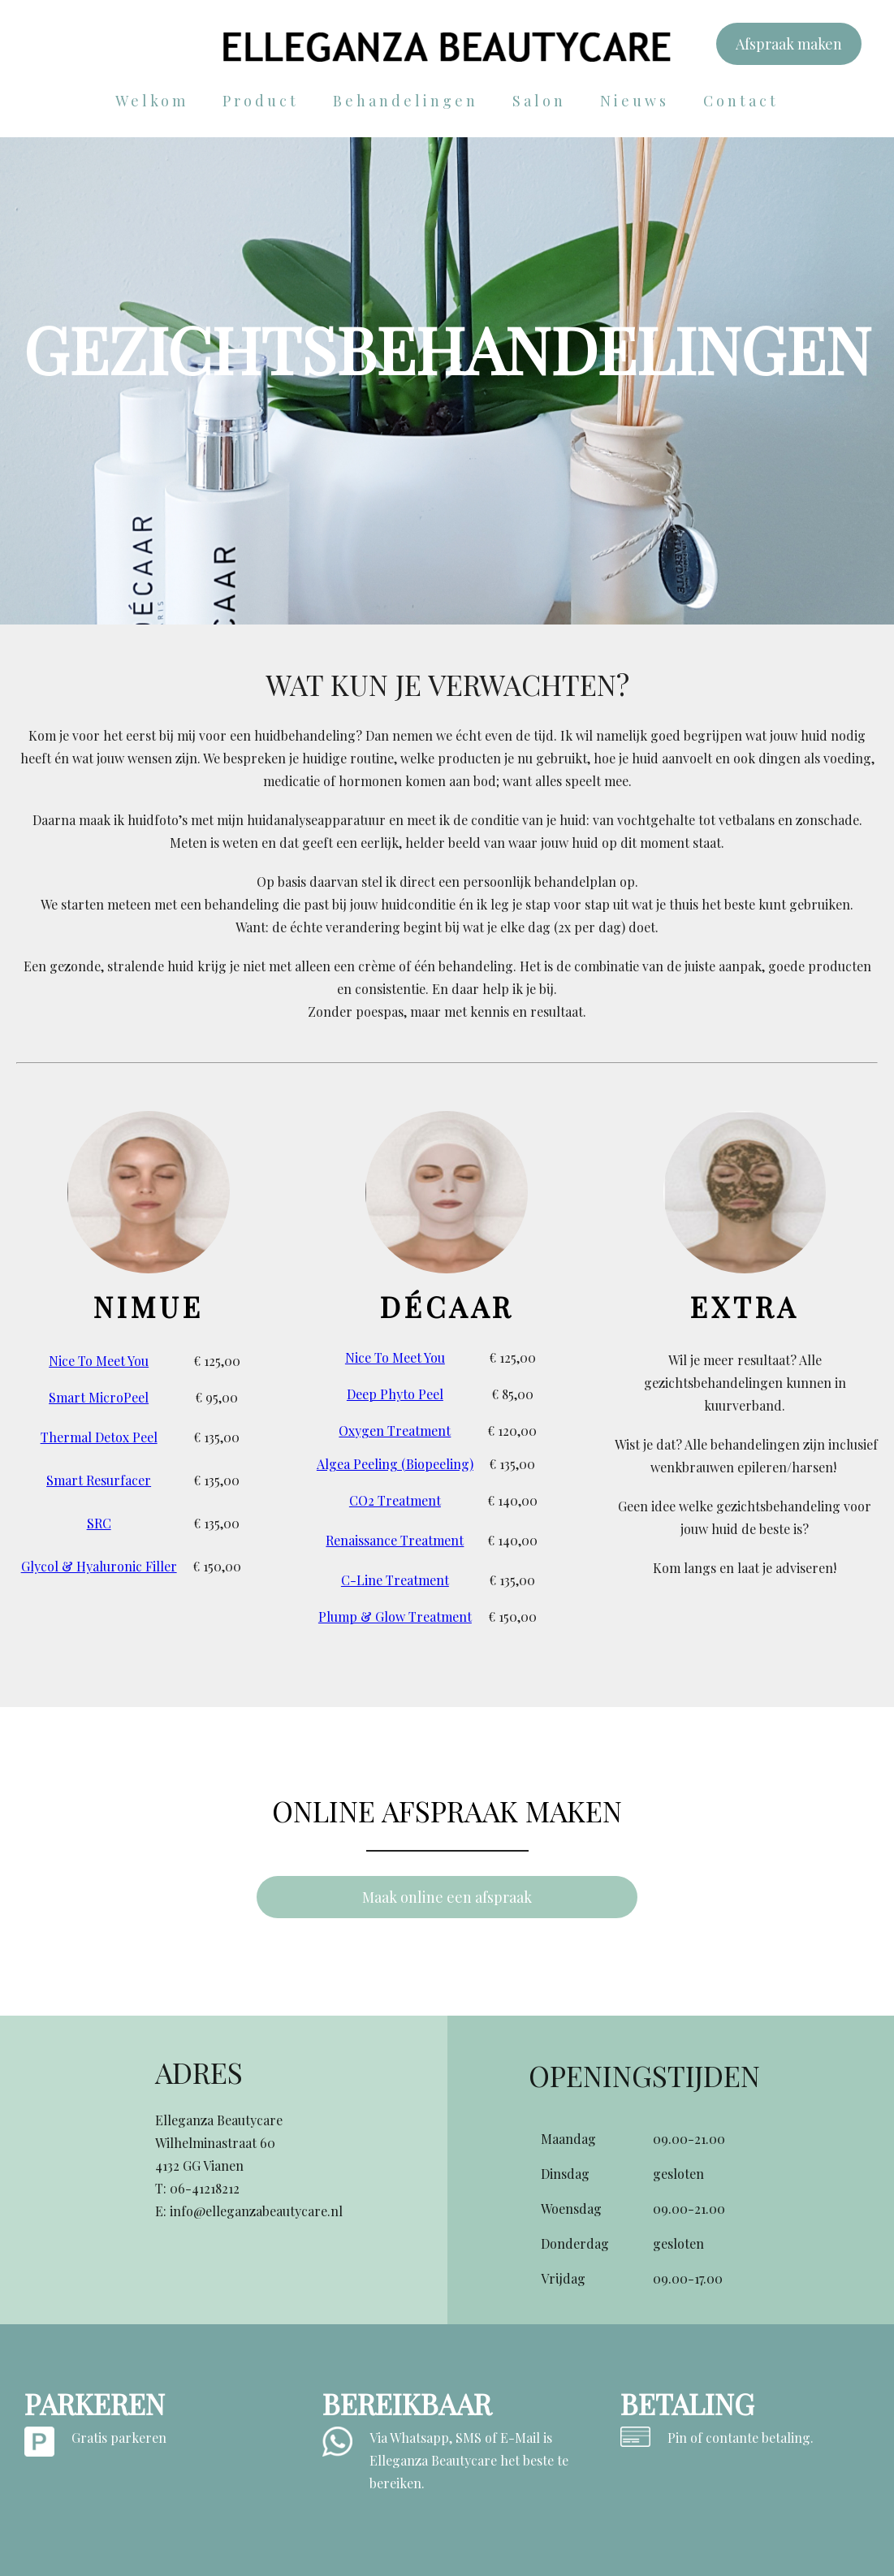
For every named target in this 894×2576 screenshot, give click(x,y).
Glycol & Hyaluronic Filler (99, 1566)
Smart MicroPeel (99, 1397)
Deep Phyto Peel (395, 1394)
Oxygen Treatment (395, 1430)
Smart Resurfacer (98, 1480)
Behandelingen (405, 100)
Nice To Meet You (99, 1360)
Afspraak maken (789, 44)
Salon (539, 100)
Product (260, 100)
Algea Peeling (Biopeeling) (395, 1463)
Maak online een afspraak (447, 1897)
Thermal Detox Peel (99, 1437)
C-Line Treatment (395, 1579)
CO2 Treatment (395, 1500)
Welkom (151, 100)
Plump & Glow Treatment (395, 1616)
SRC (99, 1523)
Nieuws (634, 100)
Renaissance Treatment (395, 1540)
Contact (741, 100)
